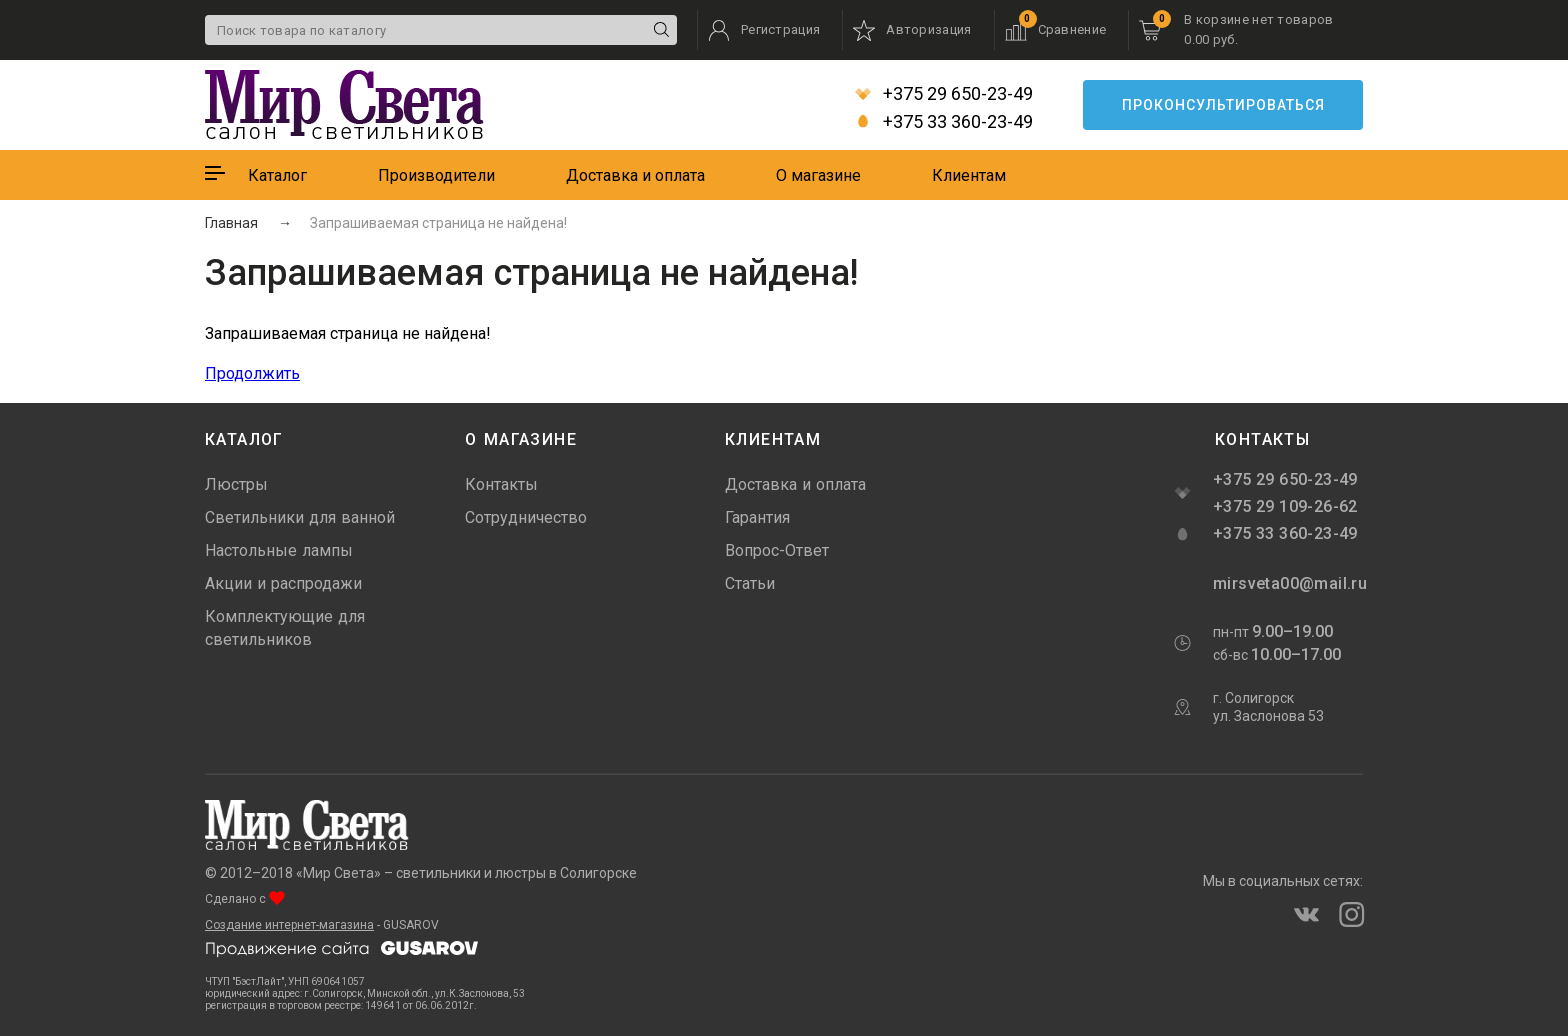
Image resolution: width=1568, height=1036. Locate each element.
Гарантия (757, 517)
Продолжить (252, 373)
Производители (436, 175)
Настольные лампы (279, 550)
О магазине (818, 175)
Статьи (750, 583)
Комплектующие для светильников (285, 628)
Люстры (236, 484)
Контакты (501, 484)
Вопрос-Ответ (777, 550)
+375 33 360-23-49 (944, 122)
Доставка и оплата (635, 175)
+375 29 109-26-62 (1285, 506)
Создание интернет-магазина (289, 925)
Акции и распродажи (283, 583)
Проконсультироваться (1223, 105)
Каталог (277, 175)
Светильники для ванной (300, 517)
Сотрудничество (526, 517)
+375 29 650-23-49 (944, 94)
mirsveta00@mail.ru (1288, 583)
